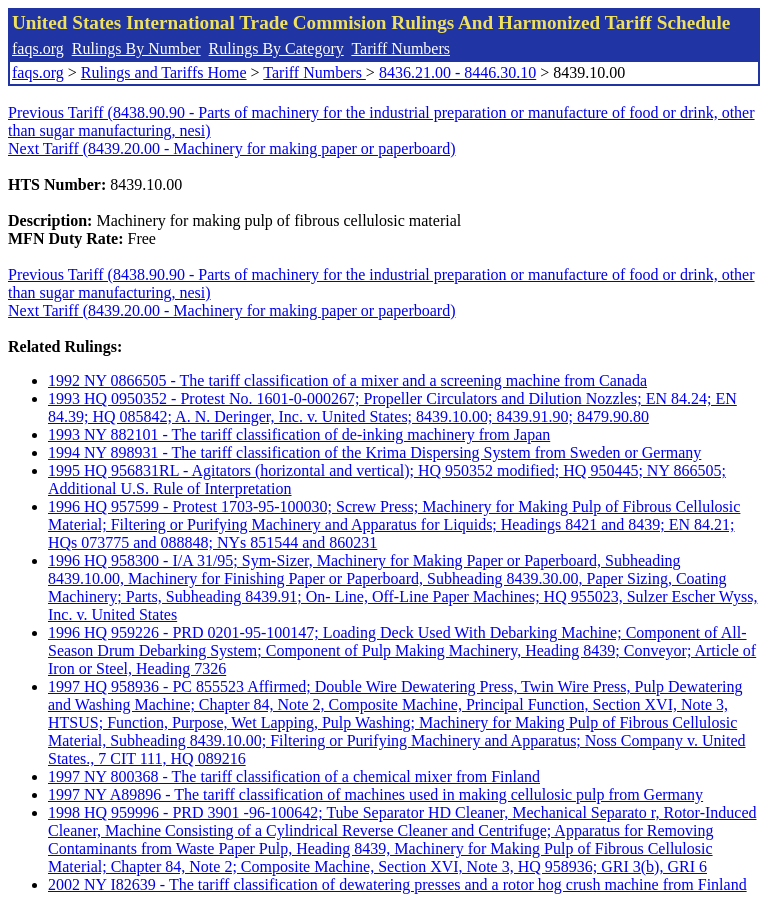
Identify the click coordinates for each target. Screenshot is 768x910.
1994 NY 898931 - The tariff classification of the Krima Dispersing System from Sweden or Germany (374, 452)
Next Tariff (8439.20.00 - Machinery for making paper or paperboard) (231, 148)
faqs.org (38, 48)
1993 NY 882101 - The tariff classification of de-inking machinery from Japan (299, 434)
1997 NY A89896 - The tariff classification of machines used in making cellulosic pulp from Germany (375, 794)
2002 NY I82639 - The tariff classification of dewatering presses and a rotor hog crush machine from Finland (397, 884)
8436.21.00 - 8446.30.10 (457, 72)
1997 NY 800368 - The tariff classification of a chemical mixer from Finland (294, 776)
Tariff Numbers (400, 48)
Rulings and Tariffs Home (164, 72)
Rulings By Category (276, 48)
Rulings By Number (136, 48)
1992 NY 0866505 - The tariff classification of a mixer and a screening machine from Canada (347, 380)
